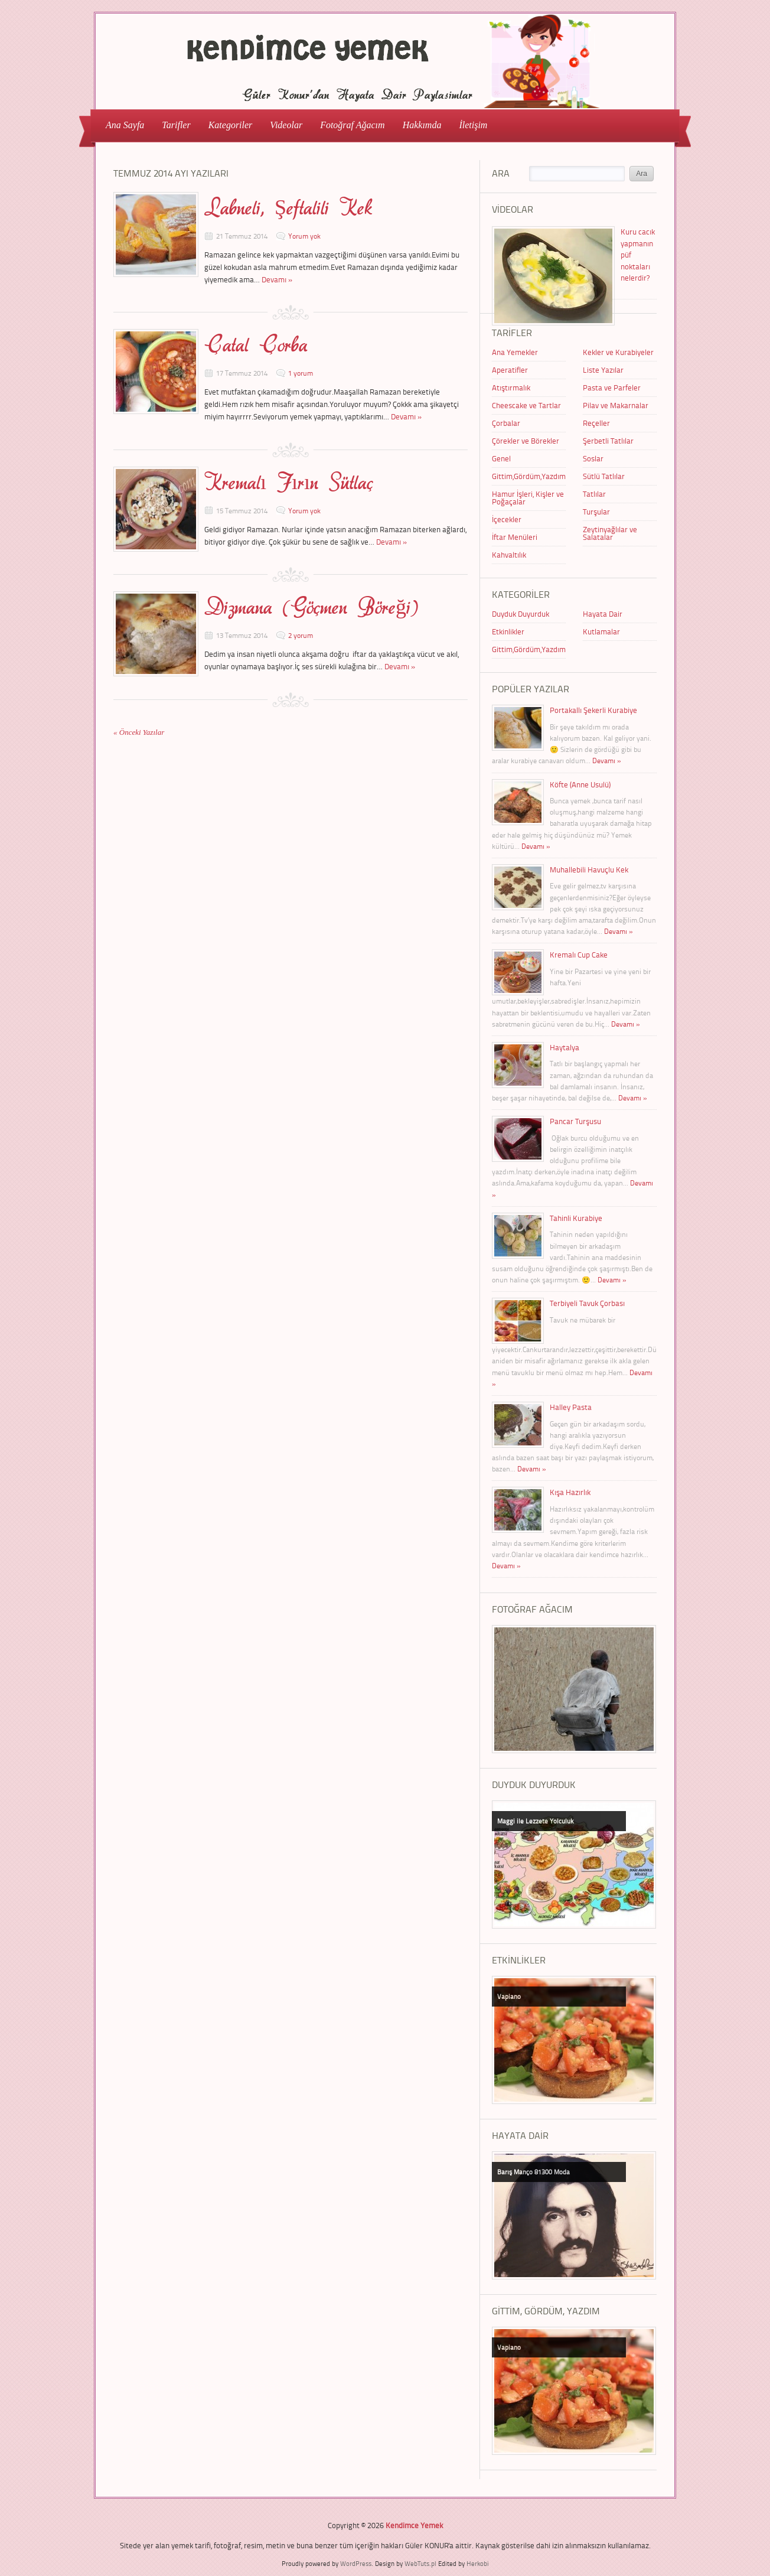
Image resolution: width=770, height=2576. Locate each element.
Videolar (282, 124)
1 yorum (300, 373)
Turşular (596, 511)
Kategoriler (227, 124)
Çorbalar (506, 423)
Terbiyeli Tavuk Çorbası (587, 1303)
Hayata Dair (602, 613)
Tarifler (172, 124)
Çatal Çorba (256, 345)
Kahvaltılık (509, 554)
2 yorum (300, 635)
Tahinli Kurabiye (576, 1218)
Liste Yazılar (603, 369)
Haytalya (564, 1047)
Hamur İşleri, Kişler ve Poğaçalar (528, 498)
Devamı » (277, 279)
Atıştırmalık (511, 387)
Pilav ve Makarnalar (615, 405)
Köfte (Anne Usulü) (580, 784)
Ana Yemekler (515, 352)
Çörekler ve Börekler (525, 440)
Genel (501, 458)
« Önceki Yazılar (138, 732)
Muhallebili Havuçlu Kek (589, 869)
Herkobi (477, 2563)
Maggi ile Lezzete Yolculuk (535, 1820)
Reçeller (596, 423)
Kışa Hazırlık (570, 1492)
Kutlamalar (601, 631)
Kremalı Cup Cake (579, 954)
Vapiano (509, 1996)
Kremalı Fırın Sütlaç (288, 482)
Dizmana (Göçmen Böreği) (311, 607)
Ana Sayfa (125, 125)
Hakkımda (422, 125)
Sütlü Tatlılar (604, 476)
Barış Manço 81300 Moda (533, 2171)
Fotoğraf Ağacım (352, 125)
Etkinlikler (508, 631)
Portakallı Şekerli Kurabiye (593, 710)
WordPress (355, 2563)
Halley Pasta (571, 1407)
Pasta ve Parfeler (612, 387)
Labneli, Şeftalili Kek (288, 208)
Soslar (593, 458)
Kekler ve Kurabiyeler (618, 352)
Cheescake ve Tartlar (526, 405)
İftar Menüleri (514, 537)
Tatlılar (594, 494)
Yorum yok (304, 236)
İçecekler (506, 519)
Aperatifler (510, 369)
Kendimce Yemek (414, 2525)
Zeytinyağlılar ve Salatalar (610, 533)
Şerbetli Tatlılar (608, 440)
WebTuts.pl (420, 2563)
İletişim (473, 125)
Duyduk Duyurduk (520, 613)
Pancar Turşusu (575, 1121)
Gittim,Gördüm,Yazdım (529, 476)
